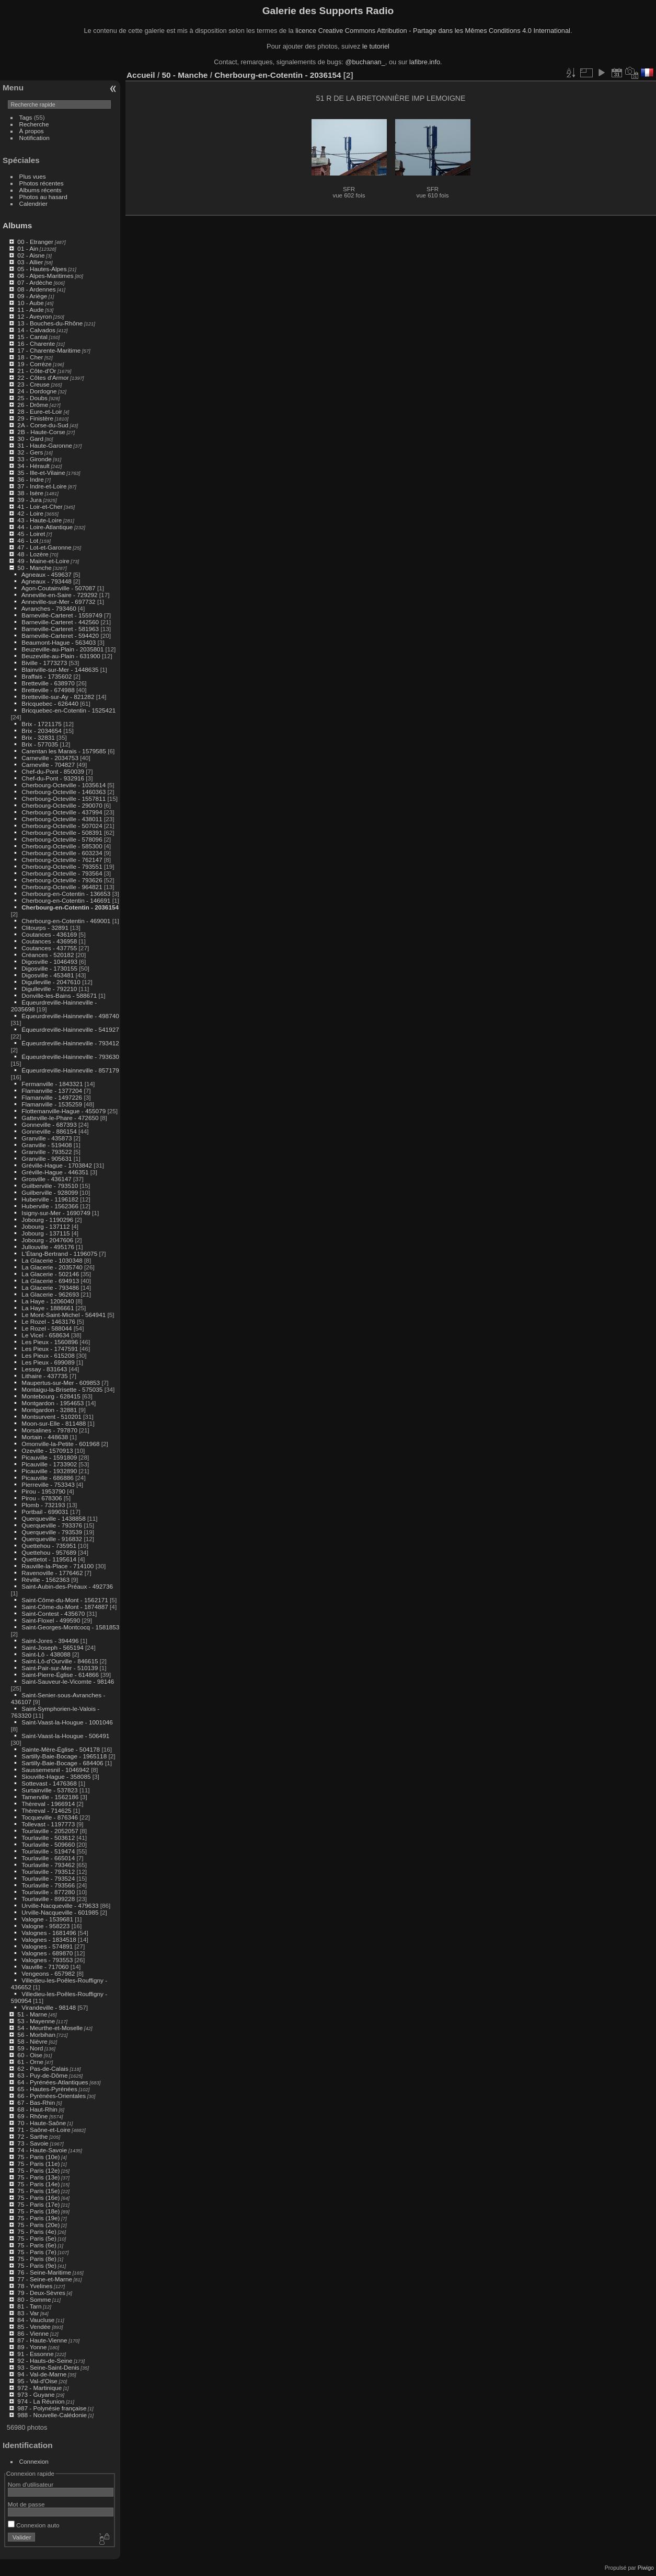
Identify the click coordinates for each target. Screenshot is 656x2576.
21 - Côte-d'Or (36, 370)
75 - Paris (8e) (36, 2258)
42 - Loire (30, 513)
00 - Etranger (35, 241)
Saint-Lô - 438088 (46, 1654)
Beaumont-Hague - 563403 (58, 642)
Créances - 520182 (47, 954)
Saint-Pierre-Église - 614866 (60, 1674)
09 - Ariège (32, 296)
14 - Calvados (36, 330)
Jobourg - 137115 (45, 1233)
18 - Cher (30, 357)
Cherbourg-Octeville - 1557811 (63, 798)
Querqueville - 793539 (51, 1532)
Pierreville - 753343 (47, 1484)
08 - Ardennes (36, 289)
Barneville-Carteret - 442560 (60, 622)
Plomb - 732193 (43, 1504)
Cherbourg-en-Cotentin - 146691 (65, 900)
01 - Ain (27, 248)
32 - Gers (30, 452)
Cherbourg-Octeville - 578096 (61, 839)
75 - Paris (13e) (38, 2177)
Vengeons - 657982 (48, 1973)
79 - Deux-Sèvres (41, 2292)
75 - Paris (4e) (36, 2231)
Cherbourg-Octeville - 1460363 (63, 791)
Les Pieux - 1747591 (49, 1348)
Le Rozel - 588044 (46, 1328)
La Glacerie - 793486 (50, 1287)
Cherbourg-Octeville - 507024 (61, 825)
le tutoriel (375, 46)
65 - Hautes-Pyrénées (47, 2088)
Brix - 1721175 (41, 723)
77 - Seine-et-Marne (44, 2279)
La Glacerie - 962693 (50, 1294)
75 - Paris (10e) (38, 2156)
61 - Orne (30, 2061)
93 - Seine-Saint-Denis (48, 2367)
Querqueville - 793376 (51, 1525)
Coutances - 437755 (49, 948)
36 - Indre (30, 479)
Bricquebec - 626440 (49, 703)
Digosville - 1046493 (49, 961)
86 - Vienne (33, 2333)
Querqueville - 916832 (51, 1538)
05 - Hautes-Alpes (41, 268)
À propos (31, 130)
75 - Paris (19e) (38, 2217)
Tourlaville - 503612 (48, 1837)
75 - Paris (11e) (38, 2163)
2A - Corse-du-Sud (42, 425)
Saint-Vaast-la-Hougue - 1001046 (66, 1722)
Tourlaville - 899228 (48, 1898)
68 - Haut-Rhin (37, 2109)
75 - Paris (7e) (36, 2251)
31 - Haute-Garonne (44, 445)
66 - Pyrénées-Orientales (51, 2095)
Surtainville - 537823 (49, 1790)
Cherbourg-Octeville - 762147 (61, 859)
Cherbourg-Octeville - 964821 (61, 886)
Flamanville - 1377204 (51, 1090)
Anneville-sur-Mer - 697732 (58, 601)
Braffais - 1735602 (46, 676)
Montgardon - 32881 (49, 1409)
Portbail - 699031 (44, 1511)
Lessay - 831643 (44, 1369)
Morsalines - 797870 (49, 1430)
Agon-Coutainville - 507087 (58, 588)
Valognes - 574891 (47, 1946)
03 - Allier (30, 262)
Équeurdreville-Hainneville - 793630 (70, 1056)
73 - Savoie (33, 2143)
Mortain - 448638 (44, 1436)
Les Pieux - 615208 (47, 1355)
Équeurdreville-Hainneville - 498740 (70, 1015)
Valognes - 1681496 (48, 1932)
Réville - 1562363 (45, 1579)
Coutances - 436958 (49, 941)
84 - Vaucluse (35, 2319)
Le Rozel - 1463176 (48, 1321)
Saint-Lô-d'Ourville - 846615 (59, 1661)
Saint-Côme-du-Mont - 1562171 (64, 1599)
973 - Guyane (35, 2394)
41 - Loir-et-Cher (39, 506)
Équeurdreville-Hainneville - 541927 (70, 1029)
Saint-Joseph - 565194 (52, 1647)
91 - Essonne (35, 2353)
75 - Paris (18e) (38, 2211)
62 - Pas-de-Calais (42, 2068)
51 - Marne (32, 2014)
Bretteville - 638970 (47, 683)
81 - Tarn (29, 2306)
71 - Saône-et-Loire (43, 2129)
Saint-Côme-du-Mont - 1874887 (64, 1606)
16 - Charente (36, 343)
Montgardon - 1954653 (52, 1403)
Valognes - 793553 (47, 1959)
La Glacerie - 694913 (50, 1280)
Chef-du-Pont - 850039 (52, 771)
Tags (25, 117)
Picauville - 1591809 (49, 1457)
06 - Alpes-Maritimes (45, 275)
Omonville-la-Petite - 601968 (60, 1443)
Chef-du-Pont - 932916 (52, 778)
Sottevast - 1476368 (48, 1783)
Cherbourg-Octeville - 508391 (61, 832)
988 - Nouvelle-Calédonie (52, 2414)
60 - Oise (29, 2055)
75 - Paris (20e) (38, 2224)
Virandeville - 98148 (48, 2007)
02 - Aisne (30, 255)
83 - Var (28, 2313)
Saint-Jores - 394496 (49, 1640)
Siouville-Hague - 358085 (55, 1776)
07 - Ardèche (34, 282)
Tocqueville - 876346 (49, 1817)
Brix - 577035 (39, 744)
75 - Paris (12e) (38, 2170)
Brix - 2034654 (41, 730)
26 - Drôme (32, 404)
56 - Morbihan (36, 2034)
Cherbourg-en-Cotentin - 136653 (65, 893)
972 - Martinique (39, 2387)
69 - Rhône (32, 2116)
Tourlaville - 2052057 (49, 1830)
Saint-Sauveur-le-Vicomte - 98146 (67, 1681)
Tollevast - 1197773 (48, 1824)
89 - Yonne (32, 2347)
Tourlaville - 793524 (48, 1878)
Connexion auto (34, 2525)
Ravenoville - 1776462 (52, 1572)
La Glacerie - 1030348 (51, 1260)
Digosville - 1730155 (49, 968)
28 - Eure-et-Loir (39, 411)
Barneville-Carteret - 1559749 (61, 615)
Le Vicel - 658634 (45, 1335)
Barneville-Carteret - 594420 (60, 635)
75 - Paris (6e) (36, 2245)
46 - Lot (27, 540)
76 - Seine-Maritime (44, 2272)
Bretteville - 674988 (47, 689)
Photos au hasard (43, 196)
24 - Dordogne (36, 391)
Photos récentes (41, 183)
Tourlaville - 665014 (48, 1858)
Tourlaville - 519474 (48, 1851)
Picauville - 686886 (47, 1477)
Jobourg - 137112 (45, 1226)
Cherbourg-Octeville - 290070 (61, 805)
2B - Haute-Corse (41, 431)
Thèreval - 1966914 (48, 1803)
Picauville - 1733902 (49, 1464)
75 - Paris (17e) (38, 2204)
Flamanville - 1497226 (51, 1097)
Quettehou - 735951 (48, 1545)
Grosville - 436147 (46, 1178)
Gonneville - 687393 (48, 1124)
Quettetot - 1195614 (48, 1559)
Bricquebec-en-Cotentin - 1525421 (68, 710)
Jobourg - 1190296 (47, 1219)
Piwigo (646, 2568)
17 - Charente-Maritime (48, 350)
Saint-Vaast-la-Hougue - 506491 (65, 1735)
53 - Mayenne (36, 2021)
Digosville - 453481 (47, 975)
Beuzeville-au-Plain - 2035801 (62, 649)
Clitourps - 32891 (44, 927)
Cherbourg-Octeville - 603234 (61, 852)
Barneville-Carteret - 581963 (60, 628)
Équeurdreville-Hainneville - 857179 (70, 1070)
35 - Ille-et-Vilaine (41, 472)
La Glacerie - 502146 (50, 1273)
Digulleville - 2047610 (50, 981)
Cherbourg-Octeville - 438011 (61, 818)
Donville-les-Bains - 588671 (59, 995)
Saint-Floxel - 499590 (50, 1620)
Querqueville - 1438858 (53, 1518)
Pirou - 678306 (41, 1498)
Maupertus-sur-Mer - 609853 (60, 1382)
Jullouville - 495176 (47, 1246)
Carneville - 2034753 (49, 757)
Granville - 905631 (46, 1158)
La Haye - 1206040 (47, 1301)
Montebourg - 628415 (50, 1396)
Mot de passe (26, 2504)
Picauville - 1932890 (49, 1470)
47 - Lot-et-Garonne (44, 547)
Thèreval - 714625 (46, 1810)
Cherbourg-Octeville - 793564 (61, 873)
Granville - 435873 (46, 1138)
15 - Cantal (32, 336)
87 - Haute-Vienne (42, 2340)
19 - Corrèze (34, 363)
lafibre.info (424, 62)
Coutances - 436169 (49, 934)
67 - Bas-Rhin (36, 2102)
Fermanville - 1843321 (52, 1083)
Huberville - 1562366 (49, 1206)
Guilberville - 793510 (49, 1185)
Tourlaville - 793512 (48, 1871)
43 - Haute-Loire (39, 520)
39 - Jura (29, 499)
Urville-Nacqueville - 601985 (59, 1912)
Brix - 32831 (37, 737)
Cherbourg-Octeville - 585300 (61, 846)
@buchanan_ (365, 62)
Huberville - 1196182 (49, 1199)
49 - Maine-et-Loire (43, 560)
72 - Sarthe (32, 2136)
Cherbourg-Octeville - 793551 (61, 866)
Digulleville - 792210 (49, 988)
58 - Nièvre (32, 2041)
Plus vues (32, 176)
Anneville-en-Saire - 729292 (59, 594)
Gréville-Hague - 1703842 (56, 1165)
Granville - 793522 (46, 1151)
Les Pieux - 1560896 (49, 1341)
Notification (34, 137)
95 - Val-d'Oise (37, 2380)
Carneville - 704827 (48, 764)
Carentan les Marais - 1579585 (63, 751)
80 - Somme (34, 2299)
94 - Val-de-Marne (41, 2374)
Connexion (34, 2461)
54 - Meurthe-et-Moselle (50, 2027)
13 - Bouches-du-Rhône (50, 323)
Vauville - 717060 (44, 1966)
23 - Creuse (33, 384)
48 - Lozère (33, 554)
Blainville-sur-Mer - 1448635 (59, 669)
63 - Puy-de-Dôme (42, 2075)
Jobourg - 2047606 (47, 1240)
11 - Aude (30, 309)
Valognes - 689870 (47, 1953)
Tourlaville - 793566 (48, 1885)
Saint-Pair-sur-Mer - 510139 (59, 1667)
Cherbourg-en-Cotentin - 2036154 (70, 907)
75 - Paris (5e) (36, 2238)
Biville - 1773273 (44, 662)
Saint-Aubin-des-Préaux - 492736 (67, 1586)
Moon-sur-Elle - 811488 (53, 1423)
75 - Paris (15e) (38, 2190)
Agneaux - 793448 (46, 581)
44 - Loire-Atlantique (45, 526)
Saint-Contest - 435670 (53, 1613)
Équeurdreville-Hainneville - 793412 (70, 1043)
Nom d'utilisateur (30, 2484)
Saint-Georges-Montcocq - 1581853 (70, 1627)
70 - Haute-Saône (41, 2122)
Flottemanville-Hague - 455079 (63, 1111)
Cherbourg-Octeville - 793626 (61, 880)
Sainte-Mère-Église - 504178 (60, 1749)
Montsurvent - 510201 (51, 1416)
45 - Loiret (31, 533)
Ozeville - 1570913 (47, 1450)
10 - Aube (30, 302)
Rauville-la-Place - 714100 (57, 1566)
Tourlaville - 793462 (48, 1864)
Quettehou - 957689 (48, 1552)
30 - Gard (30, 438)
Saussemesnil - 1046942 (55, 1769)
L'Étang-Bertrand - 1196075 (59, 1253)
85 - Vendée (33, 2326)
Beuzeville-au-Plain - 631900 (60, 655)
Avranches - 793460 (48, 608)
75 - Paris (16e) (38, 2197)
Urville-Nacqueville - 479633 (59, 1905)
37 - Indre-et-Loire (41, 486)
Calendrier (33, 203)
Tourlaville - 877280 (48, 1892)
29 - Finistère (35, 418)
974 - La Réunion (40, 2401)
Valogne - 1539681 (47, 1919)
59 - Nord (30, 2048)
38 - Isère (30, 492)
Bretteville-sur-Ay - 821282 (57, 696)
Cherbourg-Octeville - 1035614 (63, 785)
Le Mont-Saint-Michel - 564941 (63, 1314)
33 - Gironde (34, 459)
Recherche (34, 124)
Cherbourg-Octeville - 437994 (61, 812)
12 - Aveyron (34, 316)
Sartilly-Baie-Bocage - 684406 (62, 1762)
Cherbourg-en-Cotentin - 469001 (65, 920)
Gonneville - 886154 (48, 1131)
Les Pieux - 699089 (47, 1362)
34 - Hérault (33, 465)
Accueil (140, 75)
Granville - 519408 (46, 1144)
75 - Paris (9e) (36, 2265)
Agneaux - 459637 (46, 574)
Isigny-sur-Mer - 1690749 (55, 1212)
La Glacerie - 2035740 (51, 1267)
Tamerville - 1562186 (49, 1796)
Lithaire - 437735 (44, 1375)
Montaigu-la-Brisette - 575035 (61, 1389)
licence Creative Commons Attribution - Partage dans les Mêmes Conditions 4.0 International (432, 30)
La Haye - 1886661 (47, 1307)
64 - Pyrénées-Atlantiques (52, 2082)
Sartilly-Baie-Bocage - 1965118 (64, 1756)
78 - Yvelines (34, 2285)
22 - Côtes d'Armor (42, 377)
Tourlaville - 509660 (48, 1844)
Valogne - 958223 (45, 1925)
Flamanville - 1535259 (51, 1104)
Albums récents (40, 190)
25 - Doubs (32, 397)
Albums (17, 225)
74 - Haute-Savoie (42, 2150)
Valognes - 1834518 (48, 1939)
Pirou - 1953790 (43, 1491)
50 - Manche (34, 567)
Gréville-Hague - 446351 (54, 1172)
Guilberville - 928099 (49, 1192)
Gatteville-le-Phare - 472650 (59, 1117)
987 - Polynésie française (51, 2408)
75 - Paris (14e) (38, 2184)
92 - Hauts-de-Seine (44, 2360)
